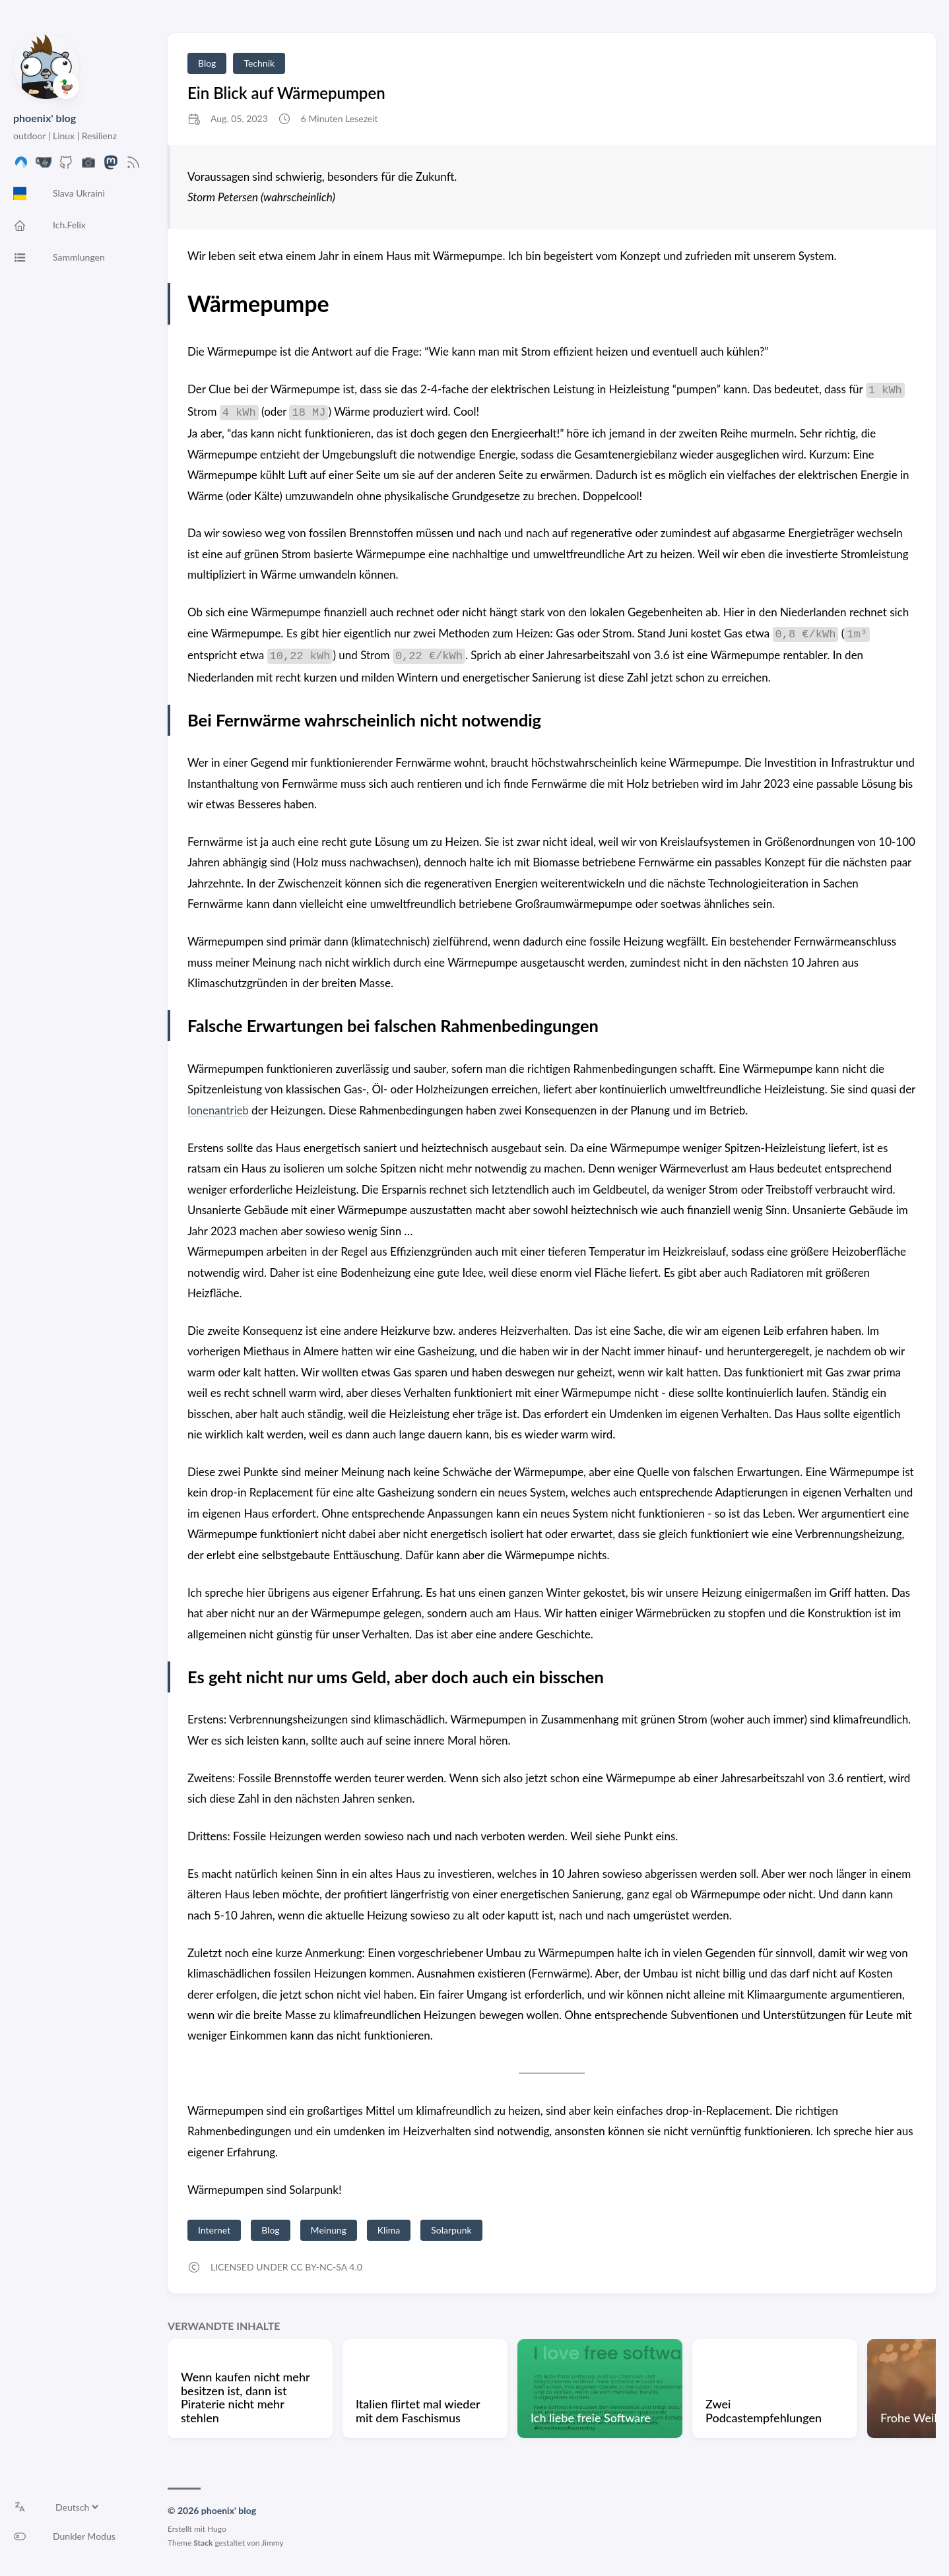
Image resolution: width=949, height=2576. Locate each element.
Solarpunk (451, 2230)
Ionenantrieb (218, 1110)
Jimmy (272, 2543)
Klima (388, 2230)
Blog (207, 63)
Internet (214, 2230)
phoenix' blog (44, 118)
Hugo (216, 2529)
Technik (259, 63)
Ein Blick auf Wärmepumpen (286, 92)
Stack (203, 2543)
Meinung (328, 2230)
